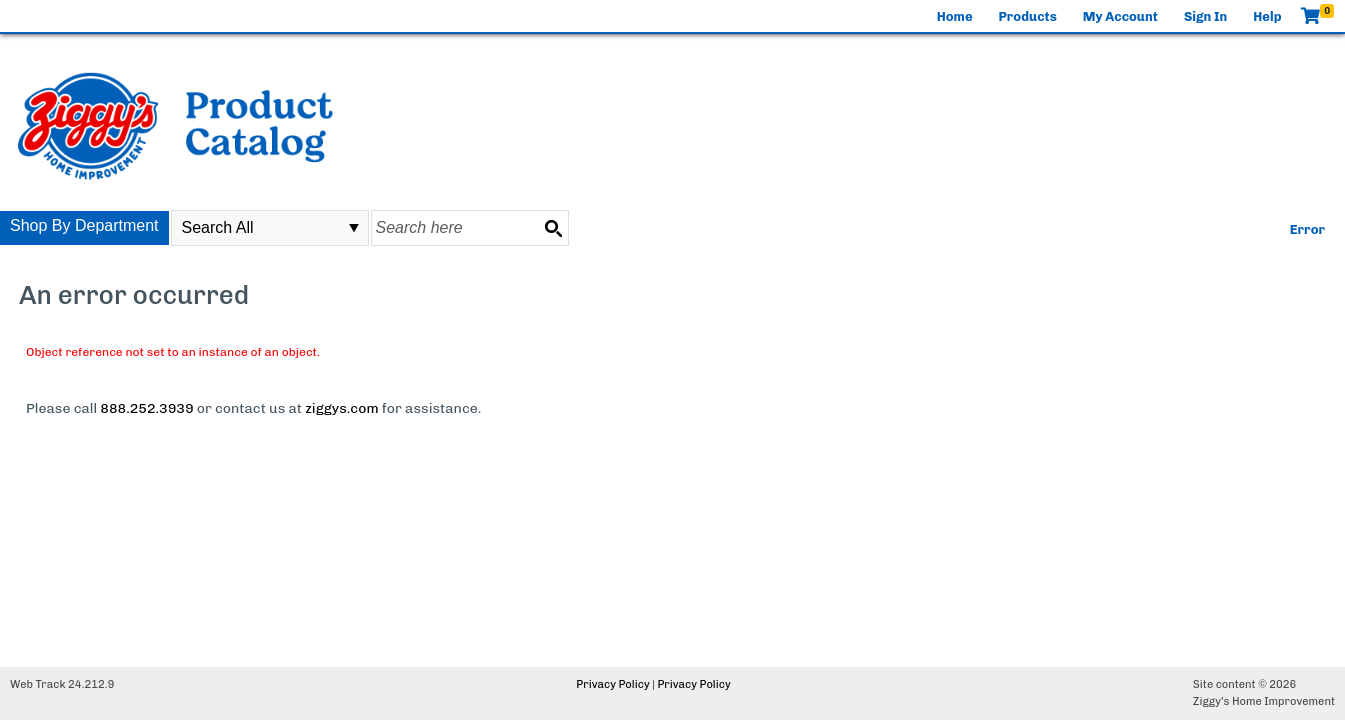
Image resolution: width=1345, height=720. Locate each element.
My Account (1120, 16)
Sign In (1205, 16)
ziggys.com (341, 408)
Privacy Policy (612, 684)
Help (1267, 16)
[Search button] (553, 228)
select (354, 228)
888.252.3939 (146, 408)
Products (1028, 16)
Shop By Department (84, 225)
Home (955, 16)
